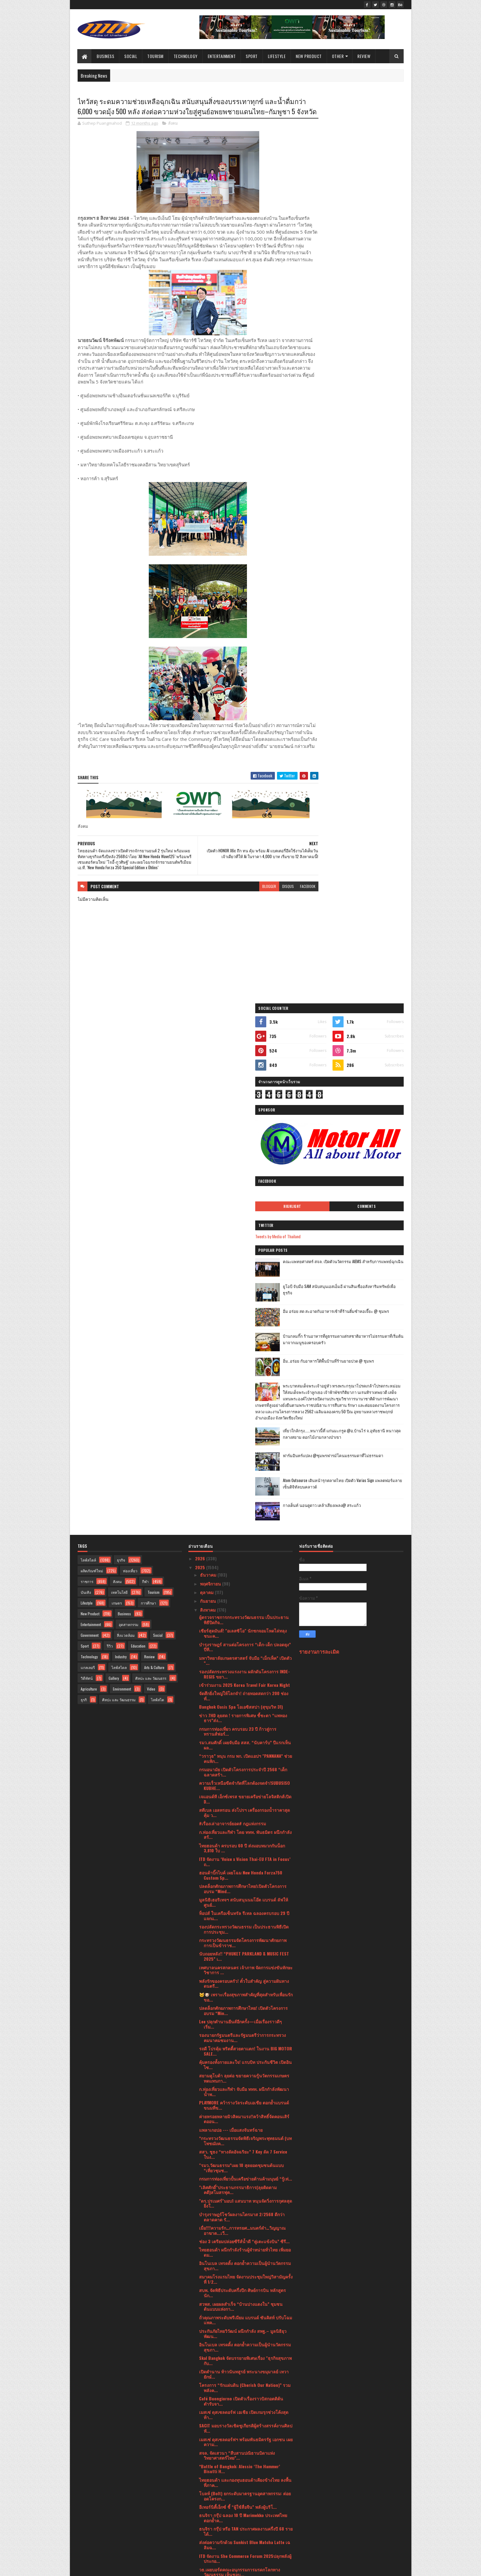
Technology (186, 56)
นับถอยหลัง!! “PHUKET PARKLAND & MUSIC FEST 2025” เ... (244, 1455)
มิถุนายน (208, 2434)
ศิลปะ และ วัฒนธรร (150, 1176)
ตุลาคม (207, 1091)
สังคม (173, 135)
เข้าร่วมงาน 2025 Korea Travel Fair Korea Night (244, 1183)
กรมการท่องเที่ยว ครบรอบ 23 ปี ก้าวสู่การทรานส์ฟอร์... (237, 1230)
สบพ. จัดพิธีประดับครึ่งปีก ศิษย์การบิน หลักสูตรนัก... (242, 1791)
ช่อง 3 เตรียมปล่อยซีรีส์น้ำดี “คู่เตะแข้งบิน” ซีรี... (244, 1740)
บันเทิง (86, 1090)
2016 (200, 2549)
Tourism (156, 56)
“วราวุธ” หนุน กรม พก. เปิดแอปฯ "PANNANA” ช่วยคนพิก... (245, 1257)
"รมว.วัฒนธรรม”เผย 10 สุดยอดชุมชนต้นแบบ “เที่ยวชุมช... (241, 1666)
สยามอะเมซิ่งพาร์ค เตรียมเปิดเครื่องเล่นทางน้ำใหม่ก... (242, 2138)
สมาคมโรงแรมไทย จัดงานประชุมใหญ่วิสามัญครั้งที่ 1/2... (246, 1778)
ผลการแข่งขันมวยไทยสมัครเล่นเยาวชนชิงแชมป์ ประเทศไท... (245, 2206)
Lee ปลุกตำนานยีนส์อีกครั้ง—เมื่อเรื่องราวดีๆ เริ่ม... (240, 1522)
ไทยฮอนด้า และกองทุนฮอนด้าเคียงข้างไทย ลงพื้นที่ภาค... (245, 1981)
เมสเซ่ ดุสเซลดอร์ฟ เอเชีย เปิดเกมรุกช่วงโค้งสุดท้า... (243, 1913)
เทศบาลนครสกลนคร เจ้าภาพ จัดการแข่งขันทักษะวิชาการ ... (246, 1468)
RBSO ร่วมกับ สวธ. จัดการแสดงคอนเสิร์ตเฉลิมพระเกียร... (243, 2268)
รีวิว (110, 1144)
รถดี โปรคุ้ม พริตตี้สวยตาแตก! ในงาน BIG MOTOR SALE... (245, 1549)
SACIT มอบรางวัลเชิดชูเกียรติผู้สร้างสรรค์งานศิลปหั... (245, 1926)
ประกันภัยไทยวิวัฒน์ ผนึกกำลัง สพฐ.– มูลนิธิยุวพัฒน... (243, 1832)
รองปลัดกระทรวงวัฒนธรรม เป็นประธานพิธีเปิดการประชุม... (244, 1428)
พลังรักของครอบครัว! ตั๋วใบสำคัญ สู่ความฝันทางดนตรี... (244, 1482)
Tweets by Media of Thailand (328, 311)
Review (364, 56)
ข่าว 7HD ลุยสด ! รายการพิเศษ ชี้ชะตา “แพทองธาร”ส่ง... (243, 1216)
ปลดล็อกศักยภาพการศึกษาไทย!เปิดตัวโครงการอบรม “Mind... (243, 1387)
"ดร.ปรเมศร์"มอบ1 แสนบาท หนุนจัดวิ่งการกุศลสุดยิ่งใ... (245, 1702)
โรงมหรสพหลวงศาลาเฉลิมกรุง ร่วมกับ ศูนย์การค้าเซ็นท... (243, 2179)
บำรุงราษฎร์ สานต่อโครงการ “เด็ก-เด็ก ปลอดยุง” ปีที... (245, 1145)
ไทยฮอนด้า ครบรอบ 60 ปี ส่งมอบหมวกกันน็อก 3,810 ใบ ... (242, 1346)
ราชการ (87, 1080)
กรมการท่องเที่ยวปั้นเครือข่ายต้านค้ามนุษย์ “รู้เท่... (245, 1677)
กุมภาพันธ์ (210, 2468)
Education (138, 1144)
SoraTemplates (106, 2567)
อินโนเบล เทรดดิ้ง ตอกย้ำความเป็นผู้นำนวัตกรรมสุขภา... (245, 1764)
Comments (379, 280)
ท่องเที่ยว (130, 1069)
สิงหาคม (208, 1108)
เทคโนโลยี (119, 1090)
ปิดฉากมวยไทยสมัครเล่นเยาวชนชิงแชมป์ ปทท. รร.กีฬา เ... (243, 2152)
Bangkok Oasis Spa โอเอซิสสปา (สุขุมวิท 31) (241, 1205)
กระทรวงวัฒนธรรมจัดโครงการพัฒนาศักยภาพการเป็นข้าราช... (243, 1441)
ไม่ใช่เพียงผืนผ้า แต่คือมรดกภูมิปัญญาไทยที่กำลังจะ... (244, 2192)
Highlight (330, 280)
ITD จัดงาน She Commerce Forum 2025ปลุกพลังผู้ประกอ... (245, 2057)
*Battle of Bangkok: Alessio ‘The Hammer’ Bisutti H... (239, 1967)
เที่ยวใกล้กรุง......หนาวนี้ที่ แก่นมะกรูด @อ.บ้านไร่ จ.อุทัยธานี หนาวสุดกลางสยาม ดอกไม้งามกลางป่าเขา (365, 531)
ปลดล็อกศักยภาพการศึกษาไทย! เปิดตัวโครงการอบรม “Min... (243, 1509)
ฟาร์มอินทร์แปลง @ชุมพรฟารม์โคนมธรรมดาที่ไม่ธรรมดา (365, 554)
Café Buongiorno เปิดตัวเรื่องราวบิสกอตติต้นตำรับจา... (241, 1899)
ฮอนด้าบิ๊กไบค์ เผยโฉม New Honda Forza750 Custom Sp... (240, 1373)
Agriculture (89, 1187)
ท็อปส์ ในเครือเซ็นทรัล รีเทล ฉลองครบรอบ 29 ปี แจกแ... (244, 1414)
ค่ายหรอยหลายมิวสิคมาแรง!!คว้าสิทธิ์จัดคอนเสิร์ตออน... (244, 1617)
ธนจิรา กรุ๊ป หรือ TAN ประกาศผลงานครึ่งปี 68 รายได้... (246, 2030)
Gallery (114, 1176)
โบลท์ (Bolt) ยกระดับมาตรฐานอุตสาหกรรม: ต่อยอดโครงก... (245, 1994)
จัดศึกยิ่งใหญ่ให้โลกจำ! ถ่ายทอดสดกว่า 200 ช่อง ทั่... (243, 1194)
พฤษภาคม (210, 2442)
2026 (200, 1057)
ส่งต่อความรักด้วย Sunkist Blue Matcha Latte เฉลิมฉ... (244, 2043)
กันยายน (208, 1099)
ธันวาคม (208, 1073)
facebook (284, 917)
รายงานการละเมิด (319, 1150)
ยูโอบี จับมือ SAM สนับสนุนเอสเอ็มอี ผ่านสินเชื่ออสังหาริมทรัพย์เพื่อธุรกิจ (367, 364)
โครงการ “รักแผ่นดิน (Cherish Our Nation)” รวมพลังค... (245, 1886)
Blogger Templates (156, 2567)
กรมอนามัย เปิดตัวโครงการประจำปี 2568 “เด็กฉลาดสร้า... (243, 1270)
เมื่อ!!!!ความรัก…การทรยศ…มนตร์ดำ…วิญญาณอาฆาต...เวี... (242, 1729)
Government (89, 1133)
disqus (264, 917)
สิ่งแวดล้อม (126, 1133)
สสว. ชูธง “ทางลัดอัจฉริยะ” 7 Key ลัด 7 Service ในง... (243, 1653)
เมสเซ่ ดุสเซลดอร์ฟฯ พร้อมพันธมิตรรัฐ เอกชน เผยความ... (246, 1940)
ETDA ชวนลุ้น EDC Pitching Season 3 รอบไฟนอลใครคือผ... (245, 2412)
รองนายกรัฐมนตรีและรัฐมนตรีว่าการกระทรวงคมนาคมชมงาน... (242, 1536)
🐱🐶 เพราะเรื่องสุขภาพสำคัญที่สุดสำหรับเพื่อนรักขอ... (246, 1495)
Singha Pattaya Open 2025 (224, 2293)
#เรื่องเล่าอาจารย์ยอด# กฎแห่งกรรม (232, 1322)
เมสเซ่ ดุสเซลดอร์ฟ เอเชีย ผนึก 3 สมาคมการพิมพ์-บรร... (241, 2317)
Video (151, 1187)
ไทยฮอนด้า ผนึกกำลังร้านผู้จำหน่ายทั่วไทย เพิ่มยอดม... (245, 1751)
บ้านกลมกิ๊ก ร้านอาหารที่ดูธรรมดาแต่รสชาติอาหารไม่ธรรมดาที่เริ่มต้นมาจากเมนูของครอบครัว (367, 417)
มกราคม (208, 2477)
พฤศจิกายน (211, 1082)
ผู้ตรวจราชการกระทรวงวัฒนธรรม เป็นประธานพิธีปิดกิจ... (244, 1118)
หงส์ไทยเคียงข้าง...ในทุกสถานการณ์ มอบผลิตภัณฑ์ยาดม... (237, 2385)
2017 (200, 2540)
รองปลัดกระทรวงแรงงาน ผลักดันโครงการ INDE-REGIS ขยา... (244, 1172)
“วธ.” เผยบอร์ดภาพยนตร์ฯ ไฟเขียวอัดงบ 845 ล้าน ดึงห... (241, 2111)
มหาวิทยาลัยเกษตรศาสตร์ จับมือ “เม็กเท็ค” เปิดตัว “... (245, 1159)
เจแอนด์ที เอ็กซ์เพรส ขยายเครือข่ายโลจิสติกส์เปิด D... (245, 1297)
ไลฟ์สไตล (119, 1166)
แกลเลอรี (88, 1166)
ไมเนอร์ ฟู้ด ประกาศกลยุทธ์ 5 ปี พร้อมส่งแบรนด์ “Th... (243, 2331)
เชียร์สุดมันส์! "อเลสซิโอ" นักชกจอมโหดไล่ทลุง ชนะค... (243, 1132)
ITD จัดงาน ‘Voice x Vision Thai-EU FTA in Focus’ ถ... (245, 1360)
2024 (200, 2488)
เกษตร (117, 1101)
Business (105, 56)
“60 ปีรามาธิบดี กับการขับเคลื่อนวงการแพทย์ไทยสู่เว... (245, 2344)
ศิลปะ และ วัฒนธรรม (119, 1198)
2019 (200, 2531)
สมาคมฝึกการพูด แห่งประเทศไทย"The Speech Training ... (242, 2219)
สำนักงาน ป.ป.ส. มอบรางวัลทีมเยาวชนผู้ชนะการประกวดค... (245, 2124)
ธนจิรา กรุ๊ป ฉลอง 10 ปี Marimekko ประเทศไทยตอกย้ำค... (243, 2016)
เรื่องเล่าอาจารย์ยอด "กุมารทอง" (229, 2230)
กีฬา (145, 1080)
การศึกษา (148, 1101)
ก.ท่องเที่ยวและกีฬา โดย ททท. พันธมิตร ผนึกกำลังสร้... (245, 1333)
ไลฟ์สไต (157, 1198)
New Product (309, 56)
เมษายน (208, 2451)
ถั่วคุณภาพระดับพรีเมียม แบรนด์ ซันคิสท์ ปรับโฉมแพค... (245, 1818)
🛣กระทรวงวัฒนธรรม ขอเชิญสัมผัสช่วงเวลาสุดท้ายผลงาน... (241, 2398)
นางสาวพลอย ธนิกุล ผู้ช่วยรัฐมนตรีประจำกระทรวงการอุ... (238, 2371)
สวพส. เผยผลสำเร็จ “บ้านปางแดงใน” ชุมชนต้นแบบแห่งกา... (241, 1805)
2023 (200, 2497)
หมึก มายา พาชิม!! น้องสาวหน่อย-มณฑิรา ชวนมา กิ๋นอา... (246, 2084)
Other (338, 56)
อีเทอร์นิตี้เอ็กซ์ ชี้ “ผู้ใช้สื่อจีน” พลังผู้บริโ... (238, 2005)
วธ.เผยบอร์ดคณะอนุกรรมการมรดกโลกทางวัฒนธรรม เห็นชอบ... (239, 2070)
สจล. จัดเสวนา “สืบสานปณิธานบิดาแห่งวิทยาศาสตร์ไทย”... (237, 1954)
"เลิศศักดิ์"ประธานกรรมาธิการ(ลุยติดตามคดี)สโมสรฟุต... (238, 1688)
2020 (200, 2523)
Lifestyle (277, 56)
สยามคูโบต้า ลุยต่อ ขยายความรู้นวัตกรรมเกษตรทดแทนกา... (244, 1576)
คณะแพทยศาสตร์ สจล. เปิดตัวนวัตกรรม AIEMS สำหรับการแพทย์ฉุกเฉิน (367, 339)
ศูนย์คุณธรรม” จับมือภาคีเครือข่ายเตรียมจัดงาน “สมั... (243, 2358)
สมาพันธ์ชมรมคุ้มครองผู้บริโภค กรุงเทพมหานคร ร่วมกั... (244, 2097)
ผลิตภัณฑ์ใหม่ (92, 1069)
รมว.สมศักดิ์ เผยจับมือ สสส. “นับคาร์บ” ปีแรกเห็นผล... (245, 1243)
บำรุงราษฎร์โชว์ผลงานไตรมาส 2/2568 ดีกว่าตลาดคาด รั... (242, 1715)
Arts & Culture (154, 1166)
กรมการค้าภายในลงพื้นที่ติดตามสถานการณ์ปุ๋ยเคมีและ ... (243, 2165)
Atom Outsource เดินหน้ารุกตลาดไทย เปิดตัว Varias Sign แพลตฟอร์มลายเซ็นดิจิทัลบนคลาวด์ (367, 582)
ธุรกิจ (121, 1058)
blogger (245, 917)
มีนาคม (207, 2460)
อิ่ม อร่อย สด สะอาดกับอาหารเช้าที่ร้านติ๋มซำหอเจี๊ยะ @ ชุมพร (366, 389)
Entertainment (222, 56)
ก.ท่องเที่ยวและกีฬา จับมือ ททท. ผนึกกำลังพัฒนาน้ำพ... (244, 1590)
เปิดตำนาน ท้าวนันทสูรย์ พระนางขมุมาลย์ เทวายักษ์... (244, 1872)
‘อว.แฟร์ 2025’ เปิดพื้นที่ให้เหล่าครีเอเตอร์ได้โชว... (240, 2304)
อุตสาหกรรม (128, 1123)
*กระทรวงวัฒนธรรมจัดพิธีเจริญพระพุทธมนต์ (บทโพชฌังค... (245, 1639)
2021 (200, 2514)
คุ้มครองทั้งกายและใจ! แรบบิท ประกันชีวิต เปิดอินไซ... (245, 1563)
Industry (121, 1155)
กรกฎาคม (209, 2425)
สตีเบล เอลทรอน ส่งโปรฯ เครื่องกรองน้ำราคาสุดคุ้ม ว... (244, 1311)
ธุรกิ (84, 1198)
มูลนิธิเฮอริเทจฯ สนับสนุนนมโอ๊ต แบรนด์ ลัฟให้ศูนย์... (243, 1401)
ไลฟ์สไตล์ (88, 1058)
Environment (122, 1187)
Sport (252, 56)
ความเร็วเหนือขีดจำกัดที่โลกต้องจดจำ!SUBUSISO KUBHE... (244, 1284)
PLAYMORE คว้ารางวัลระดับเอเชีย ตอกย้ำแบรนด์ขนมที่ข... (244, 1603)
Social (131, 56)
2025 (200, 1066)
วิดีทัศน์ (87, 1176)
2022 (200, 2505)
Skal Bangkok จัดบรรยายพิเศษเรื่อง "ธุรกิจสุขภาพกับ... (245, 1859)
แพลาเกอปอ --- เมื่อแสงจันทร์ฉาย (231, 1628)
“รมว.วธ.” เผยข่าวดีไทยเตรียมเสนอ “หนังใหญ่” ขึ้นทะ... (243, 2241)
